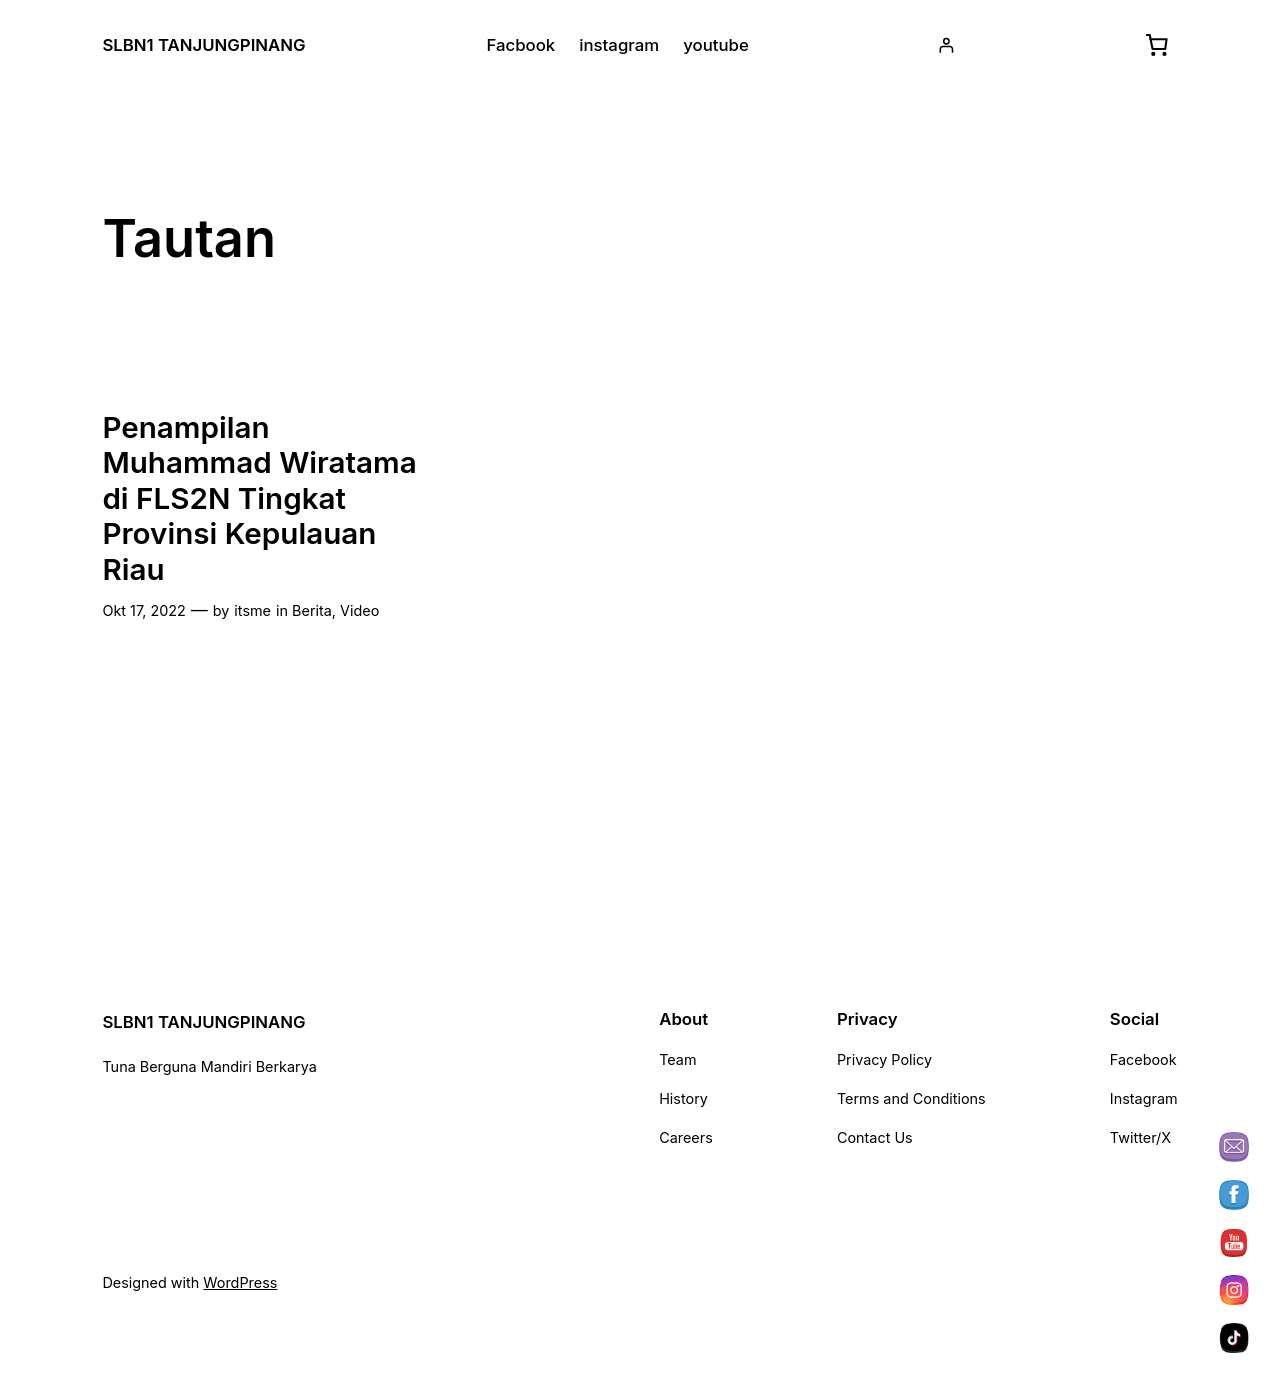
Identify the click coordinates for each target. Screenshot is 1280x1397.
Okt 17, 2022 (143, 610)
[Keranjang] (1157, 45)
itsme (252, 610)
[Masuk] (946, 45)
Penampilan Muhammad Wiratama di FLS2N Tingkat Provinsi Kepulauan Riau (259, 498)
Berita (312, 610)
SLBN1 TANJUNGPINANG (203, 45)
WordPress (240, 1282)
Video (359, 610)
